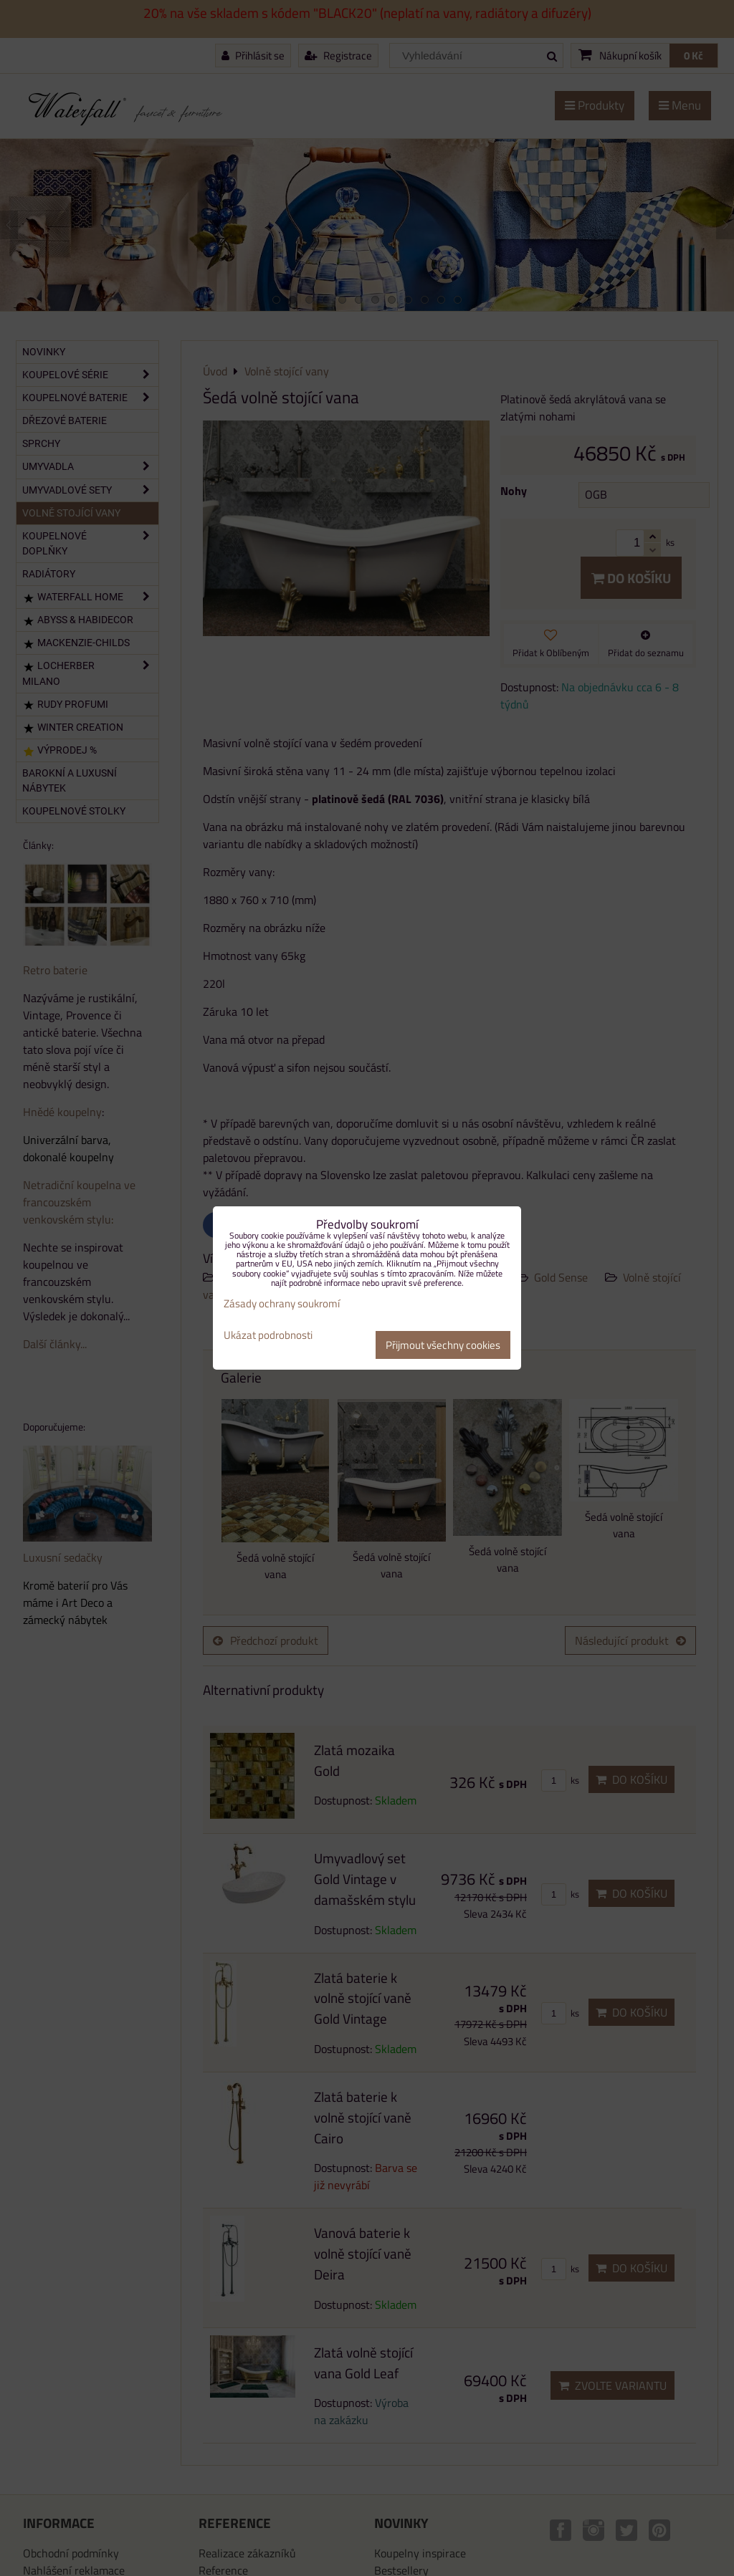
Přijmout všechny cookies (443, 1345)
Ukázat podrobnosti (268, 1336)
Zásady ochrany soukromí (282, 1303)
